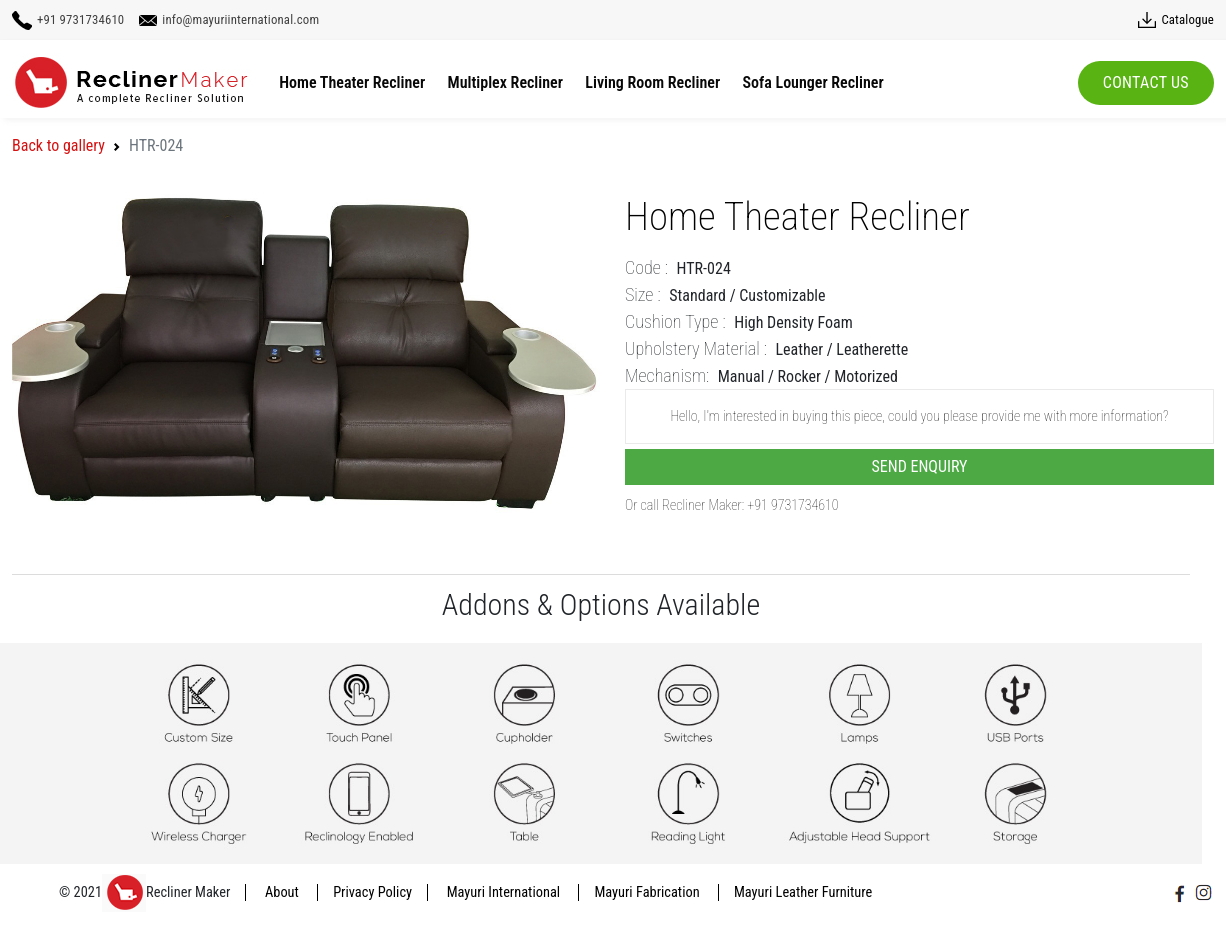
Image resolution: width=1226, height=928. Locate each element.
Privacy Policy (372, 892)
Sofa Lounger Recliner (813, 82)
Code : (646, 267)
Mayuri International (505, 892)
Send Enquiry (920, 466)
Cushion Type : (675, 321)
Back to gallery (58, 145)
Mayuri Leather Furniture (803, 892)
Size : (643, 294)
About (283, 892)
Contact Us (1146, 82)
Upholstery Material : (696, 348)
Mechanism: (667, 375)
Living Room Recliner (652, 82)
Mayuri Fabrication (648, 892)
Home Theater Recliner (352, 82)
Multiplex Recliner (505, 82)
